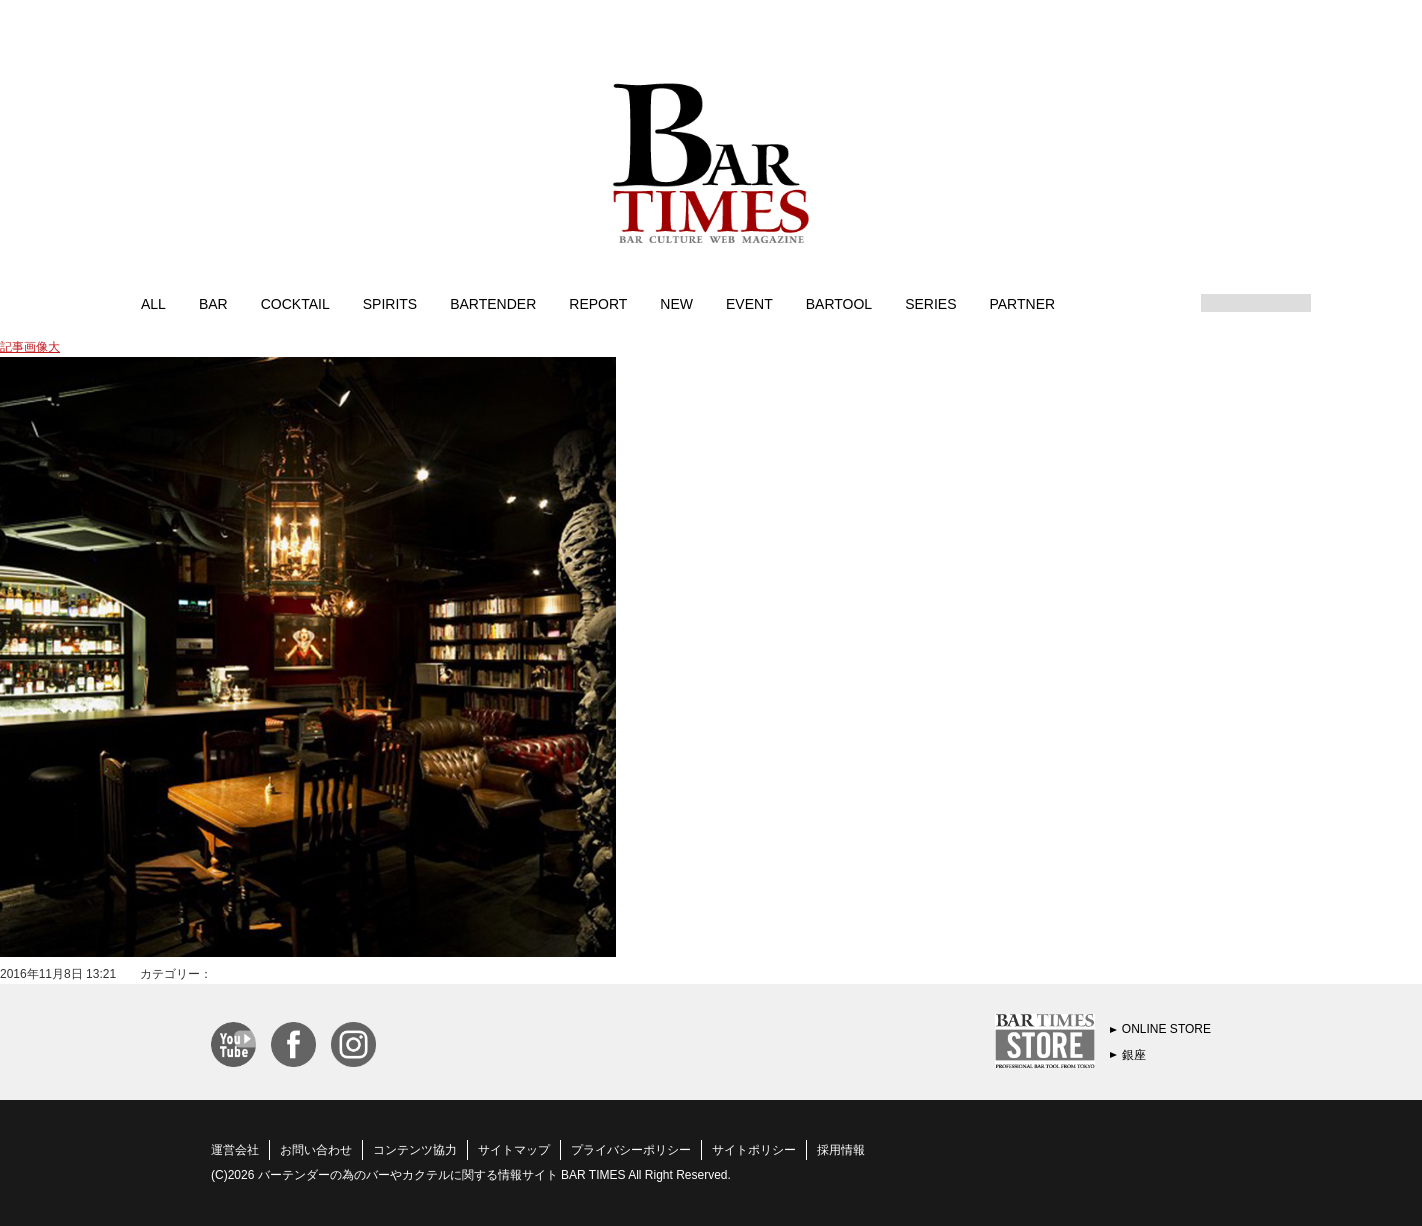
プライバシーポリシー (631, 1150)
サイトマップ (514, 1150)
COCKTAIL (295, 303)
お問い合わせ (316, 1150)
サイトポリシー (754, 1150)
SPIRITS (390, 303)
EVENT (749, 303)
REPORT (598, 303)
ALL (153, 303)
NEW (676, 303)
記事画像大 (30, 347)
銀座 (1134, 1055)
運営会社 (235, 1150)
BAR (213, 303)
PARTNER (1022, 303)
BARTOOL (839, 303)
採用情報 (841, 1150)
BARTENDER (493, 303)
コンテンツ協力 (415, 1150)
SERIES (930, 303)
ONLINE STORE (1166, 1029)
